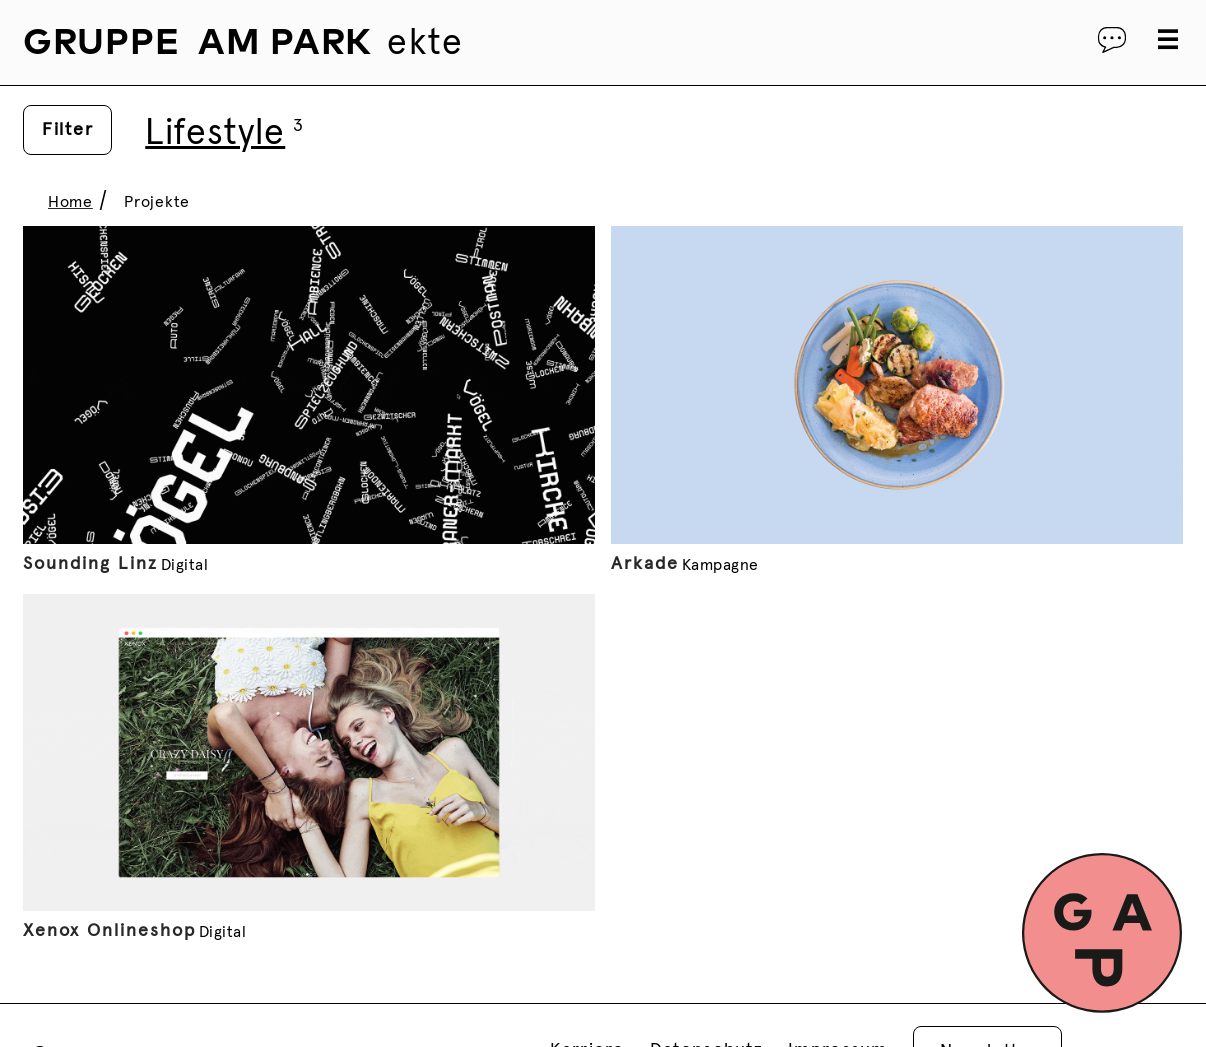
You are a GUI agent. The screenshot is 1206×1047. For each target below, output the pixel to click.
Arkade (645, 564)
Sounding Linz (90, 564)
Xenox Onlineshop (109, 931)
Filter (67, 130)
